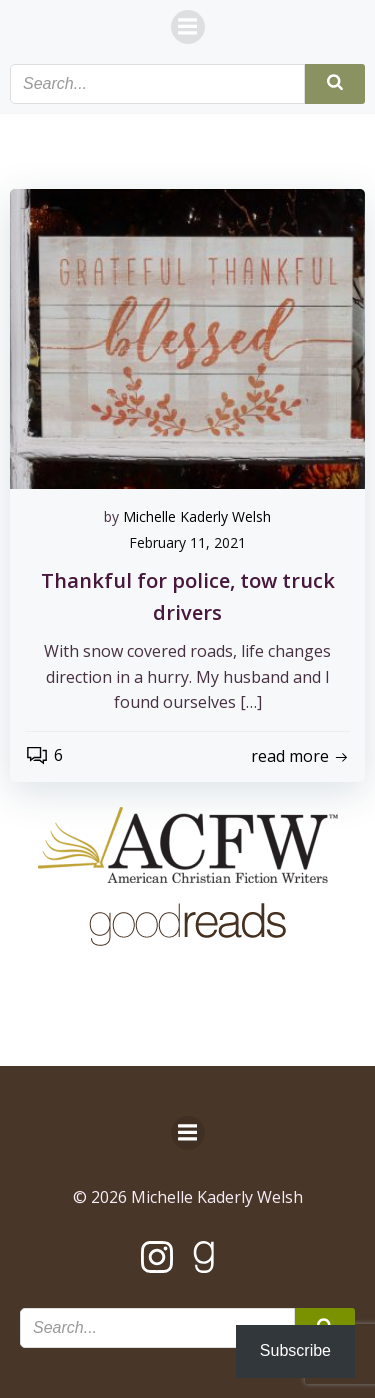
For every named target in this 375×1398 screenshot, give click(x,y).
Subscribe (295, 1350)
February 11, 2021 (187, 542)
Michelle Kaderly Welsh (197, 516)
